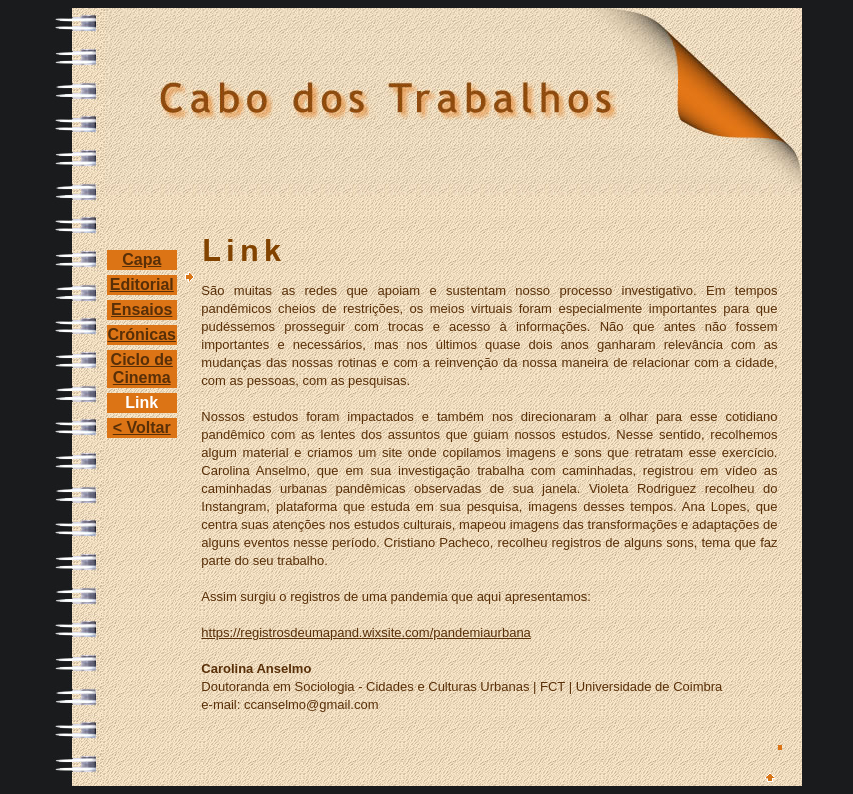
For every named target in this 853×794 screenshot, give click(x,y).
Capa (141, 259)
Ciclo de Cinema (142, 368)
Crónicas (142, 334)
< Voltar (142, 427)
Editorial (142, 284)
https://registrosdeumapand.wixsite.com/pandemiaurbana (366, 632)
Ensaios (141, 309)
